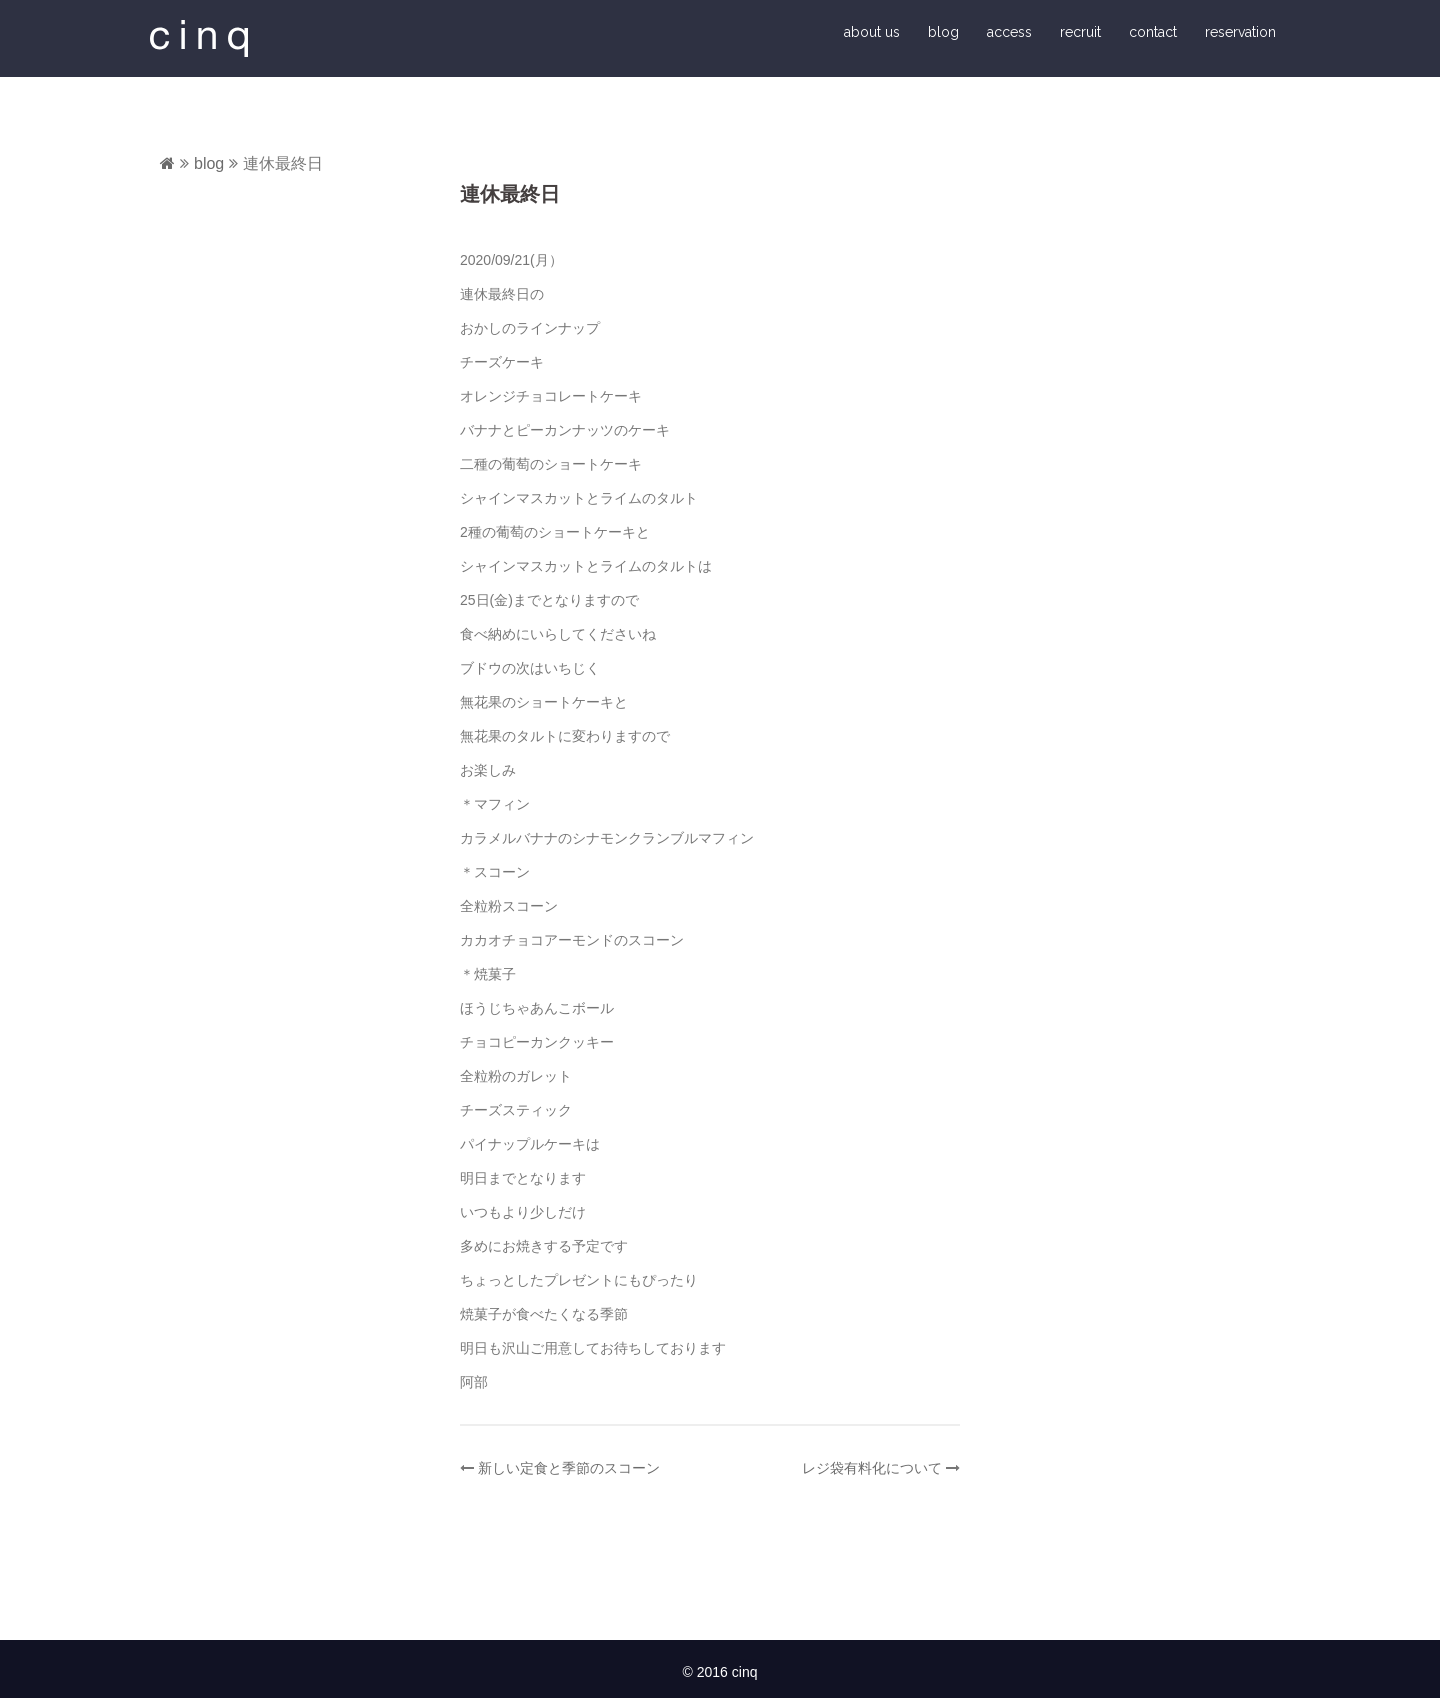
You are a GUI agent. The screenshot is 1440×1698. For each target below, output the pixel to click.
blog (943, 32)
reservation (1240, 32)
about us (872, 32)
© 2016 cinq (720, 1672)
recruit (1080, 32)
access (1009, 32)
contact (1153, 32)
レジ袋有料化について (872, 1468)
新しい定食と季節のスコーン (569, 1468)
